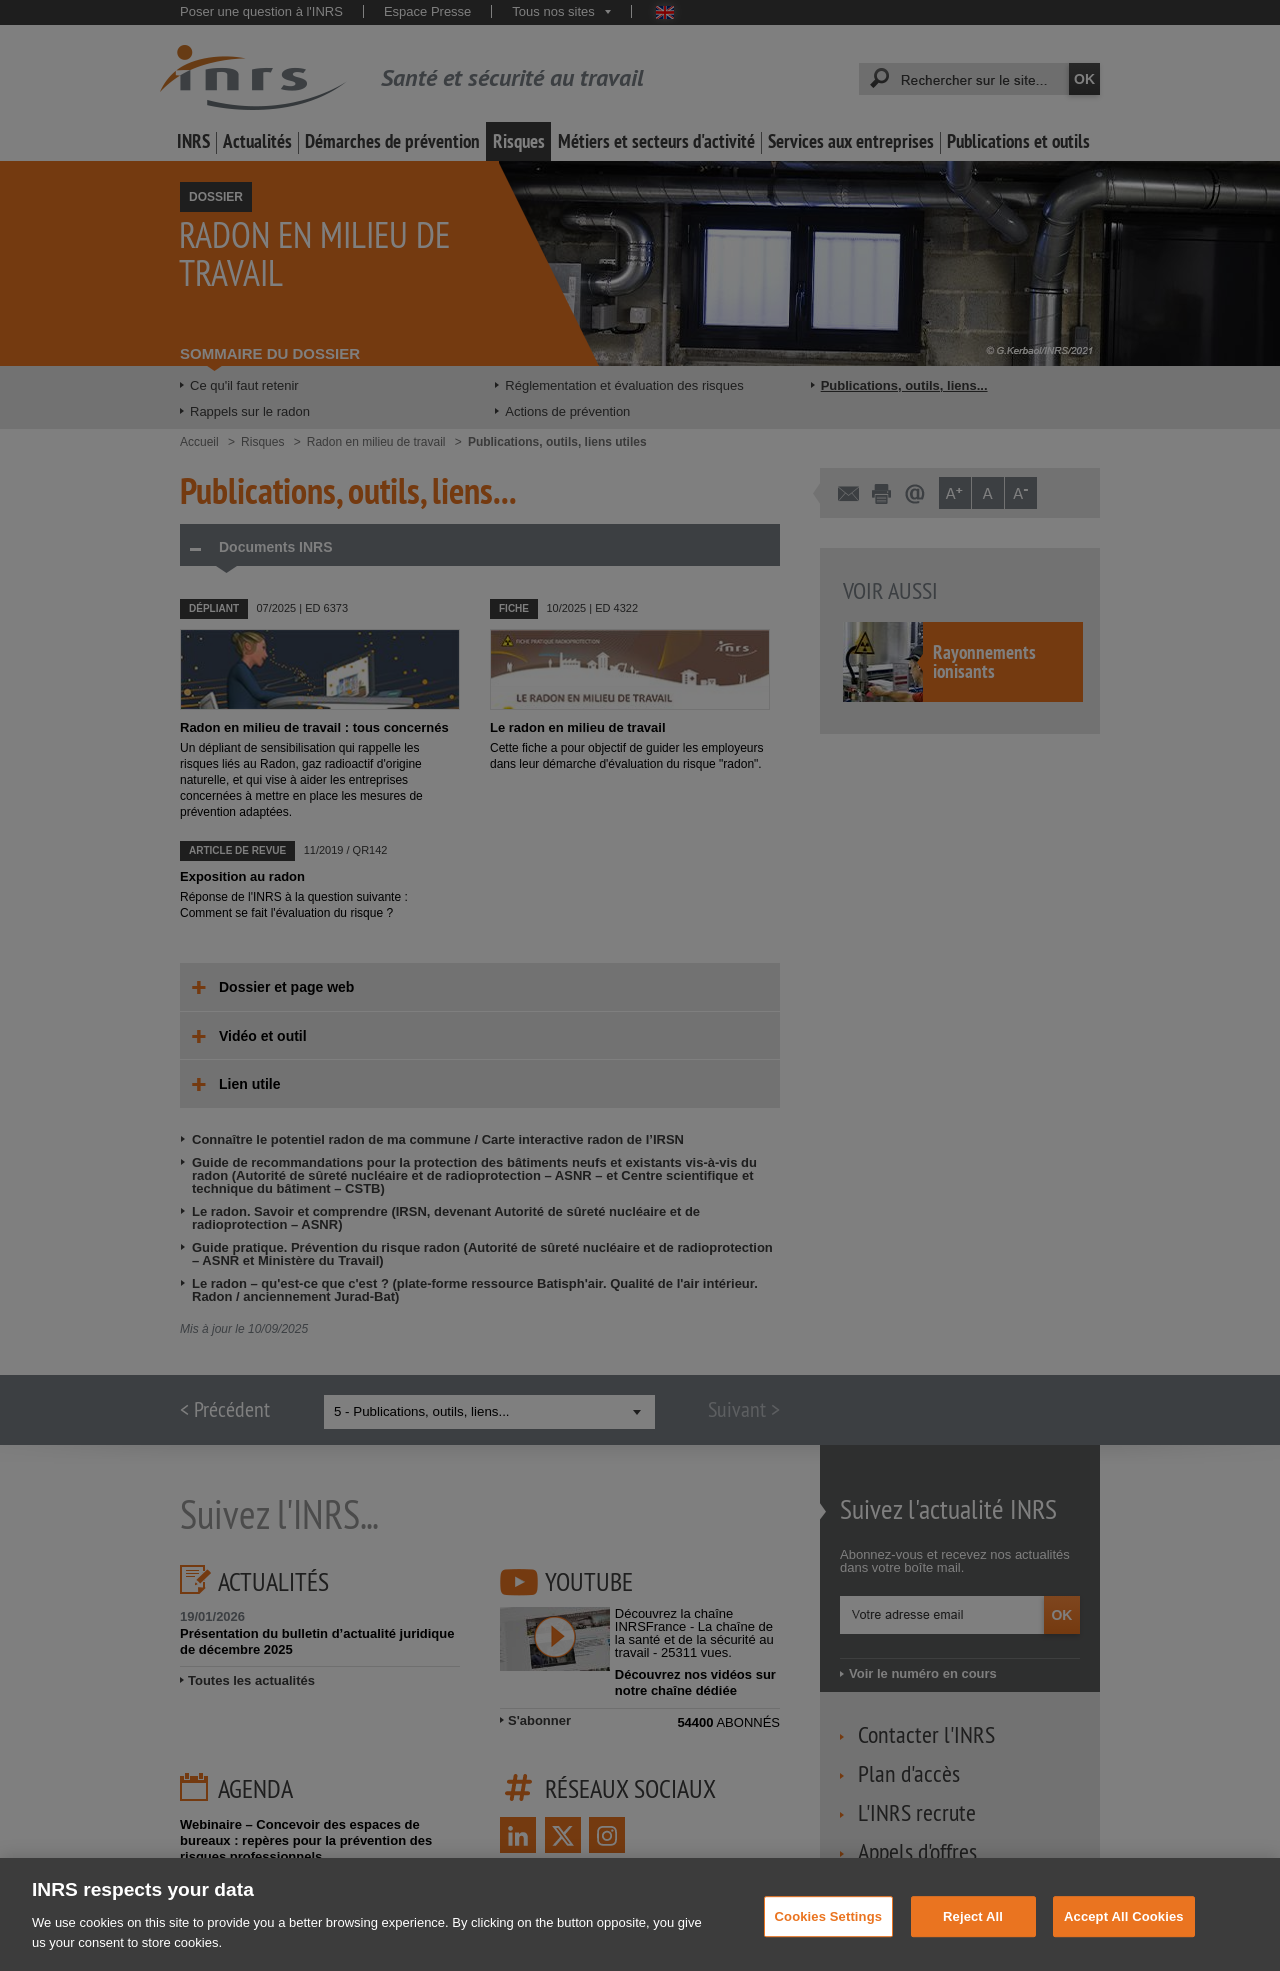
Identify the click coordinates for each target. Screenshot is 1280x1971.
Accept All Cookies (1124, 1930)
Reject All (973, 1930)
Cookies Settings (829, 1930)
